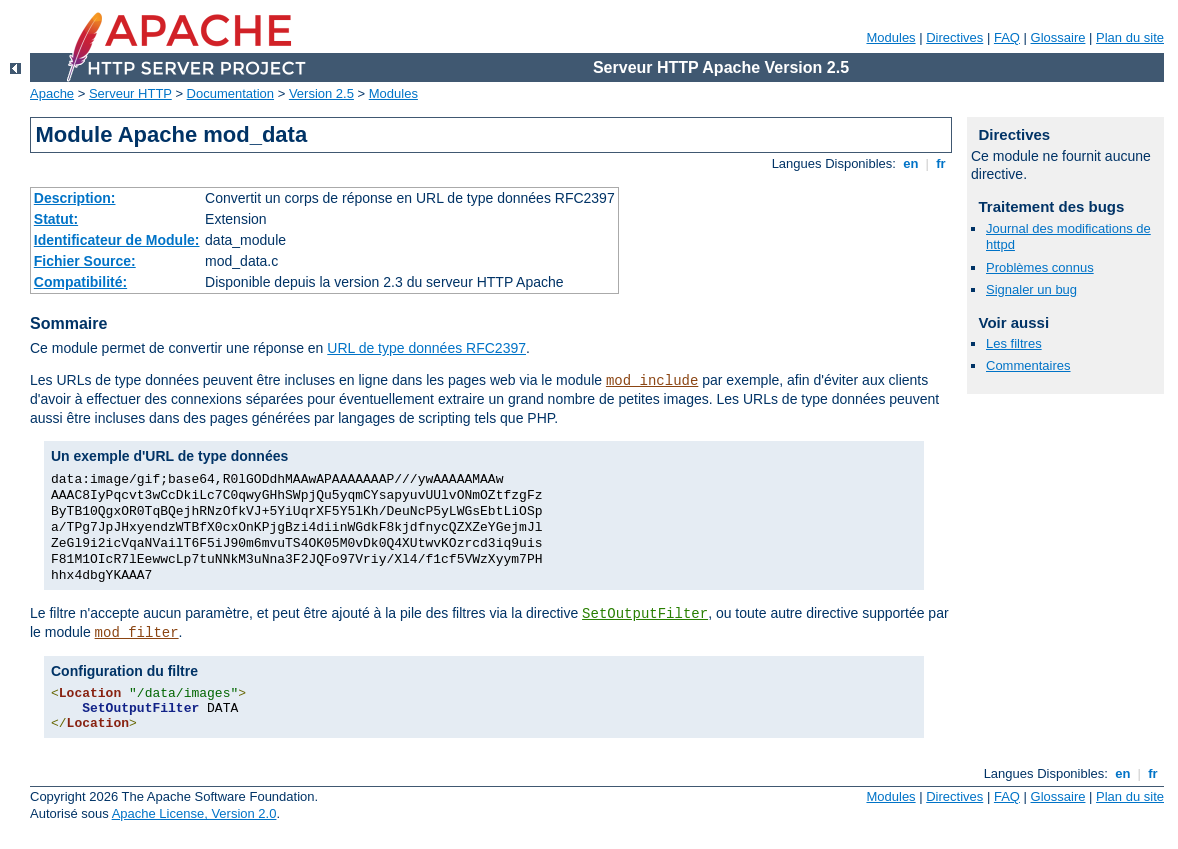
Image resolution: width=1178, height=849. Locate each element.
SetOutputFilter (645, 614)
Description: (75, 198)
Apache (52, 93)
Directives (954, 37)
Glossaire (1058, 37)
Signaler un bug (1031, 289)
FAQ (1007, 37)
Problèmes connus (1040, 267)
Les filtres (1014, 343)
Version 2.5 (321, 93)
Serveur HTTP (130, 93)
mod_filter (137, 633)
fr (941, 163)
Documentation (230, 93)
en (911, 163)
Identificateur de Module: (117, 240)
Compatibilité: (80, 282)
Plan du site (1130, 37)
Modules (890, 37)
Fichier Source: (85, 261)
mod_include (652, 381)
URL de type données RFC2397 (426, 348)
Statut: (56, 219)
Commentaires (1028, 365)
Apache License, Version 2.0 (194, 813)
